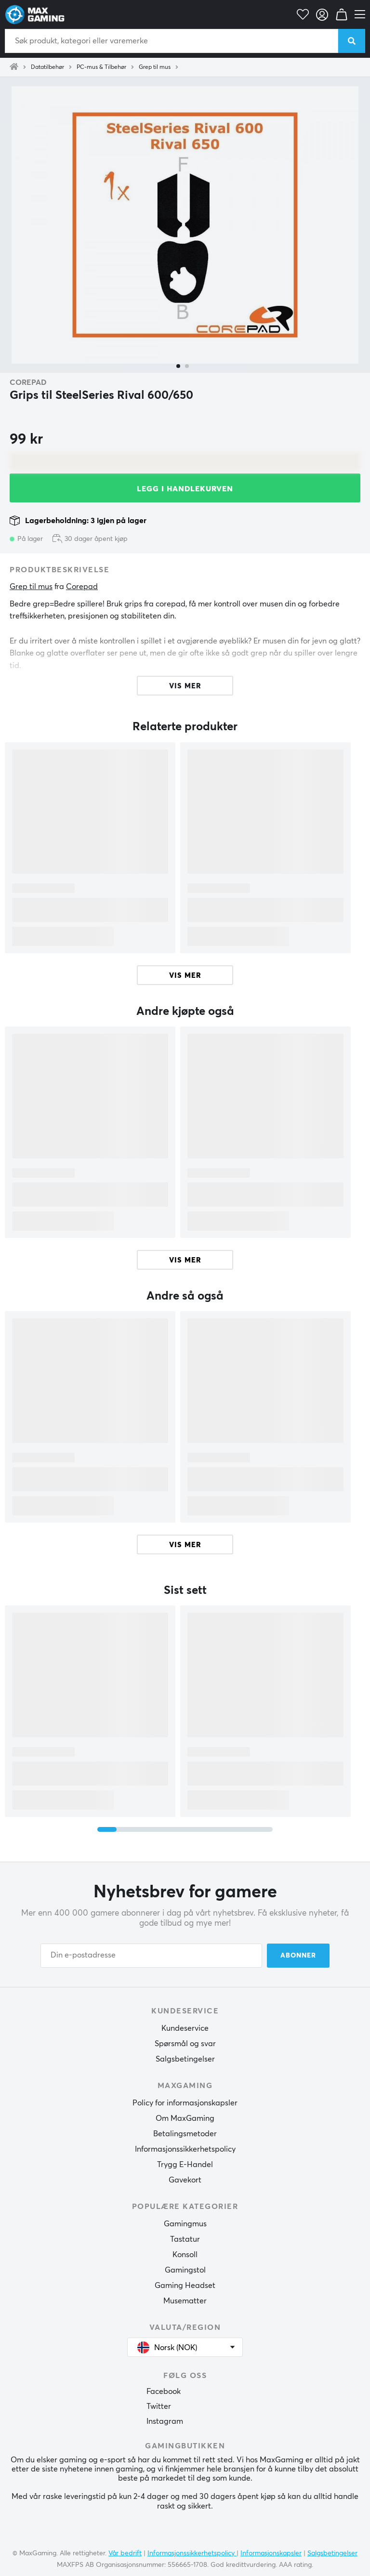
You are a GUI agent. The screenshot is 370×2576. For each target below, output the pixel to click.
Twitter (158, 2406)
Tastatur (185, 2239)
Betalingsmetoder (185, 2134)
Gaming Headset (185, 2285)
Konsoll (185, 2255)
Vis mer (185, 975)
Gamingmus (185, 2224)
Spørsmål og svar (185, 2044)
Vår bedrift (125, 2553)
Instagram (164, 2421)
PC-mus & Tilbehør (101, 67)
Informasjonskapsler (271, 2553)
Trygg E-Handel (185, 2165)
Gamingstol (185, 2270)
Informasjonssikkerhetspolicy (185, 2149)
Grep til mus (155, 67)
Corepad (28, 382)
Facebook (163, 2391)
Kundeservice (185, 2028)
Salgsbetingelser (185, 2059)
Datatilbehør (47, 67)
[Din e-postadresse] (151, 1956)
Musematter (185, 2301)
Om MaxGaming (185, 2118)
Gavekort (185, 2180)
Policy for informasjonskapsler (185, 2103)
